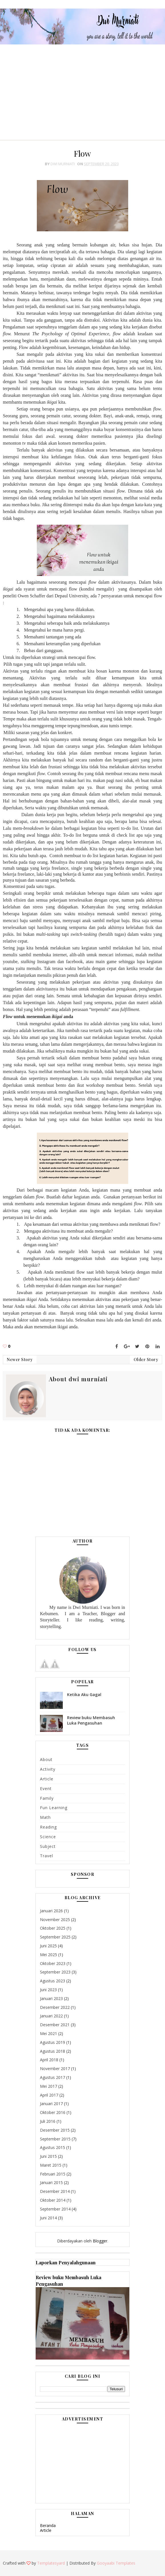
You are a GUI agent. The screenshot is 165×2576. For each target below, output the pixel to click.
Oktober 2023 (52, 1963)
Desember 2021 (55, 2024)
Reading (48, 1827)
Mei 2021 (48, 2033)
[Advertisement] (82, 88)
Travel (46, 1855)
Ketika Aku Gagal (84, 1694)
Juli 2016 (47, 2121)
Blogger (100, 2241)
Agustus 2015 (52, 2147)
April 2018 (49, 2059)
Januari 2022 (51, 2016)
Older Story (146, 1359)
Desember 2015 (55, 2130)
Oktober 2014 (52, 2200)
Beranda (48, 2525)
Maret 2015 (50, 2165)
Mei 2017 (48, 2086)
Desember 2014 (55, 2191)
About (46, 1759)
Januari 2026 (51, 1910)
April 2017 (49, 2095)
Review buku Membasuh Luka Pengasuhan (91, 1720)
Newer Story (20, 1359)
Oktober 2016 (52, 2112)
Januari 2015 (51, 2182)
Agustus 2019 (52, 2042)
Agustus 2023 (52, 1980)
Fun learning (53, 1807)
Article (46, 1779)
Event (46, 1788)
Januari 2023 (51, 1998)
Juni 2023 (48, 1989)
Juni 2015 (48, 2156)
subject (48, 1846)
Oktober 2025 (52, 1928)
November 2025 (55, 1919)
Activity (47, 1769)
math (45, 1817)
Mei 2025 (48, 1954)
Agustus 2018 (52, 2051)
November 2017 (55, 2068)
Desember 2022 (55, 2007)
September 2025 (55, 1937)
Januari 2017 (51, 2103)
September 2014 (55, 2209)
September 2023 (55, 1972)
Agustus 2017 (52, 2077)
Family (47, 1798)
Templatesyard (51, 2563)
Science (48, 1836)
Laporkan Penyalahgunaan (66, 2262)
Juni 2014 (48, 2217)
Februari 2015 (52, 2174)
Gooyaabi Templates (116, 2563)
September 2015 (55, 2139)
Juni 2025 (48, 1945)
